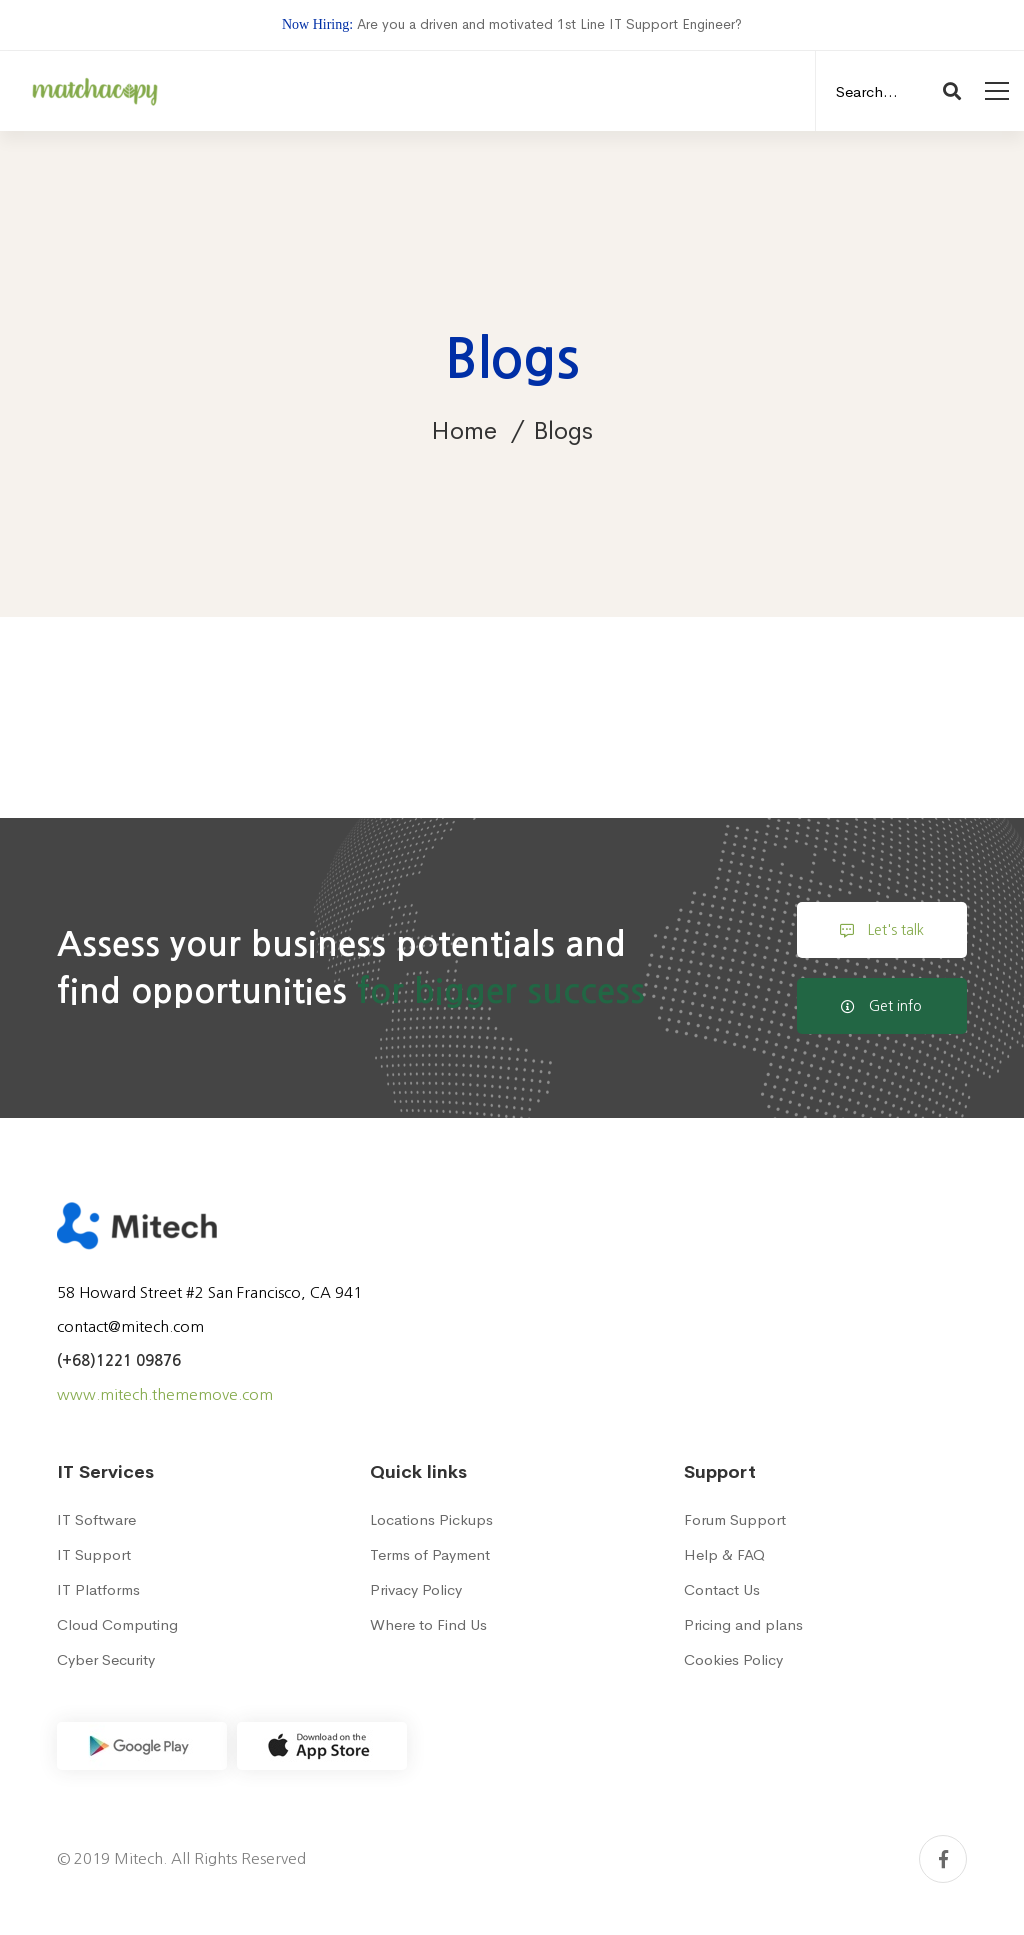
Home (464, 431)
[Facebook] (943, 1859)
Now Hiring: (317, 24)
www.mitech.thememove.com (165, 1394)
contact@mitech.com (130, 1326)
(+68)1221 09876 (119, 1360)
